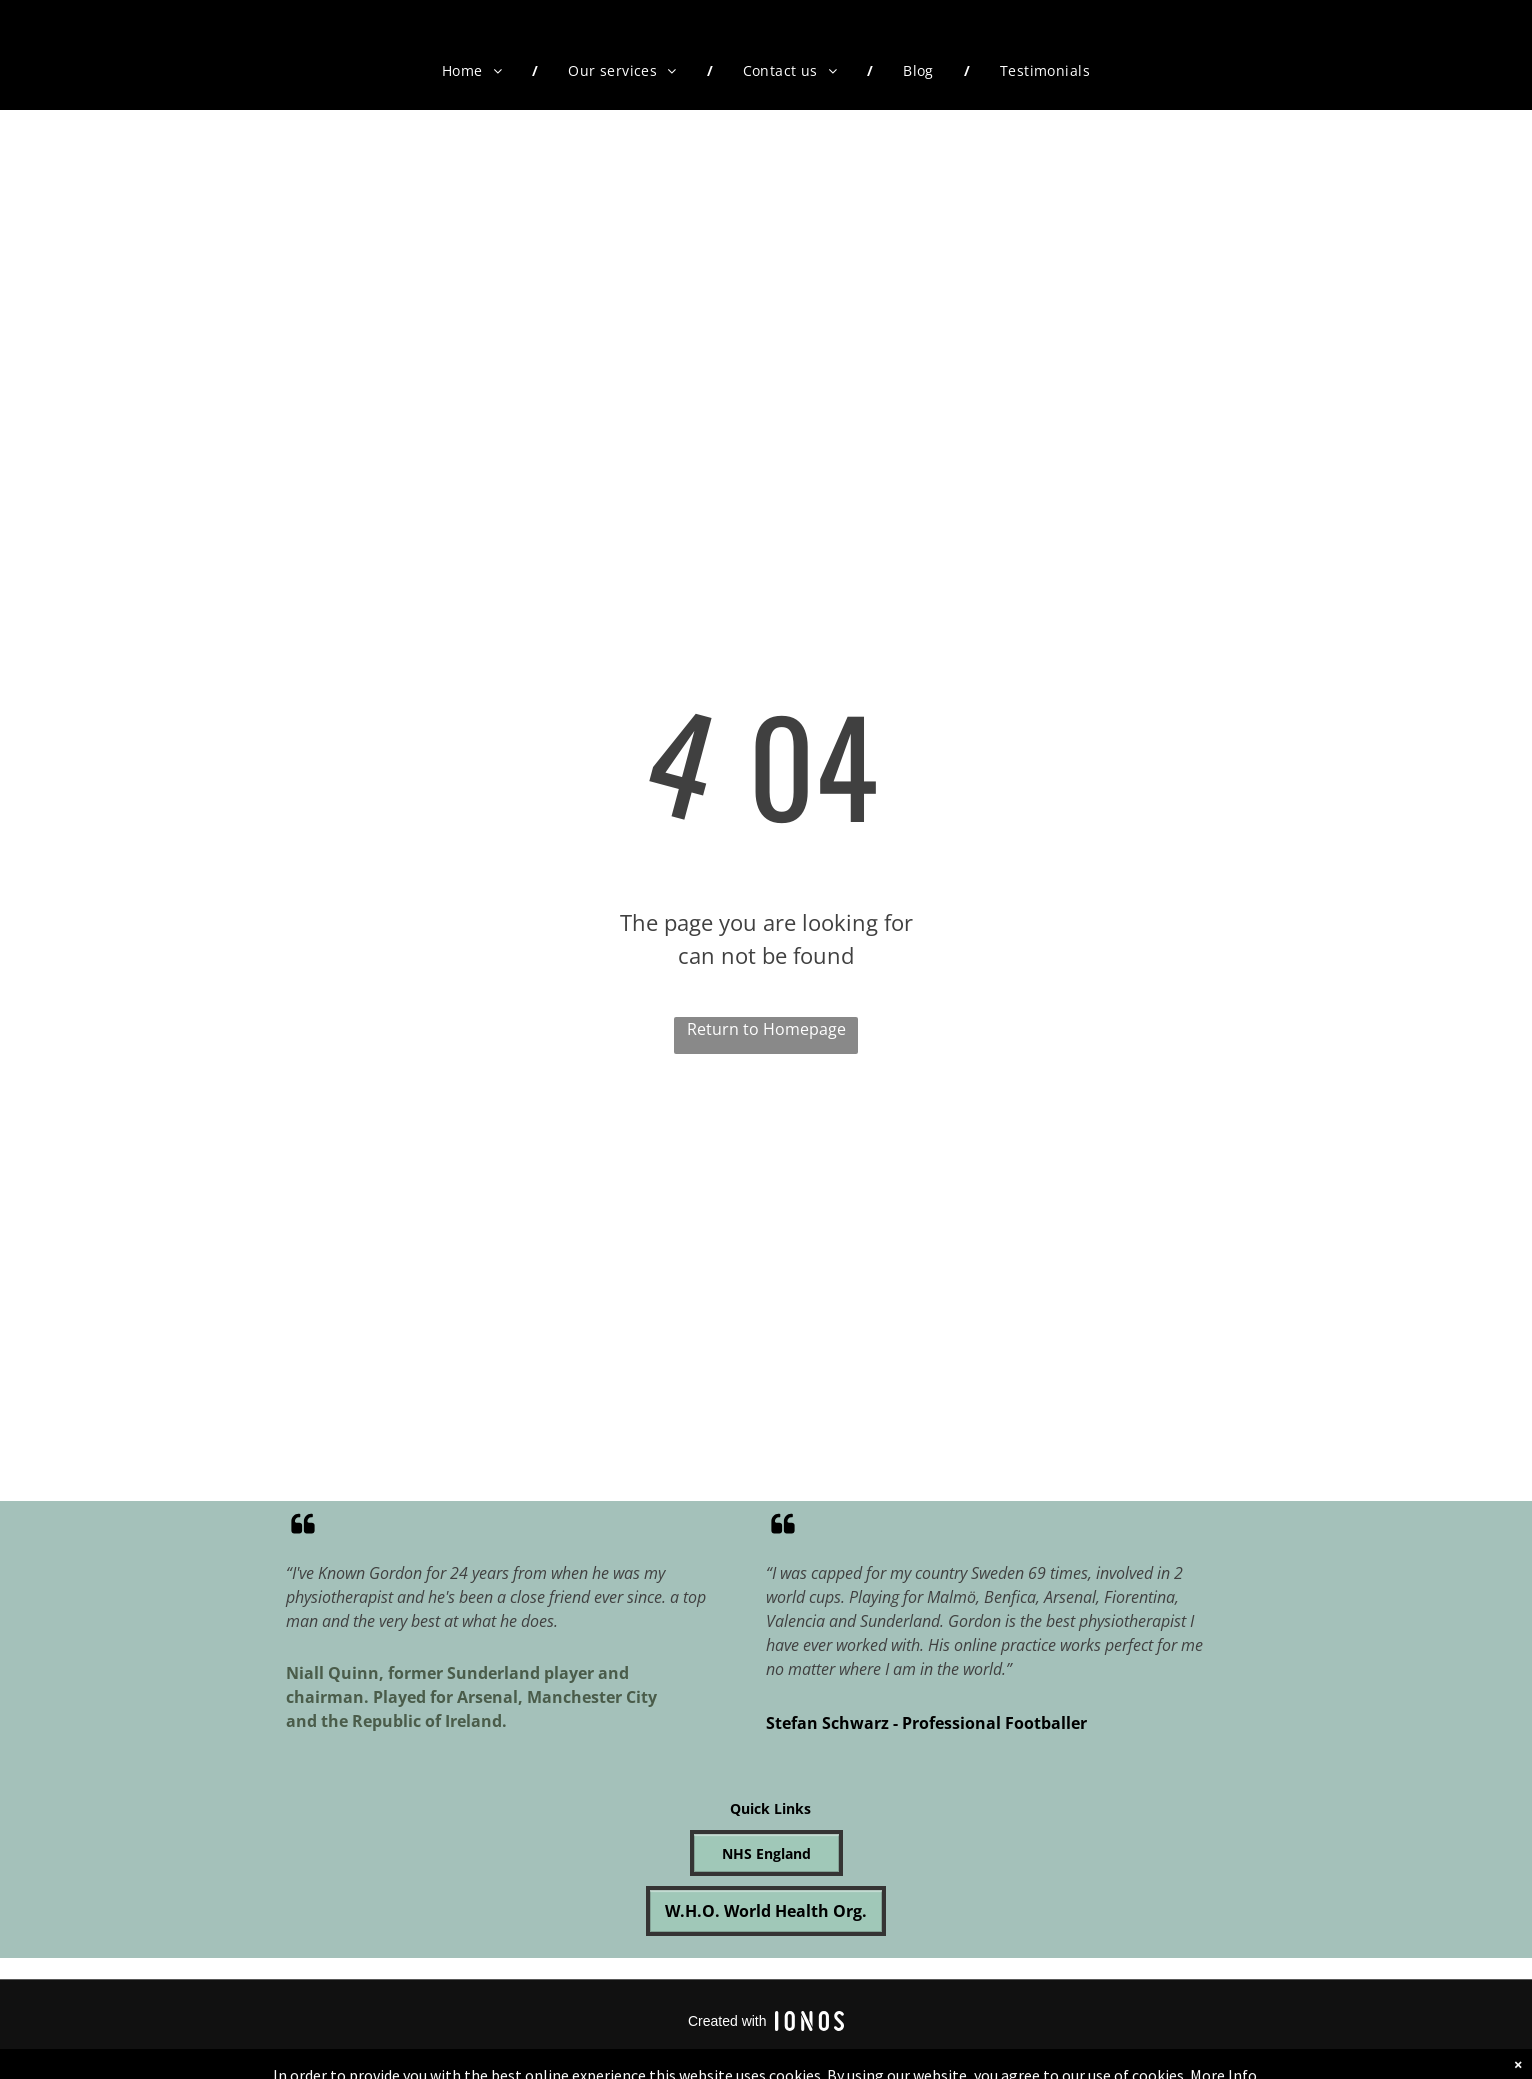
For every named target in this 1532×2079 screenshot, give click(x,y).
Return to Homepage (766, 1029)
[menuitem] (475, 71)
